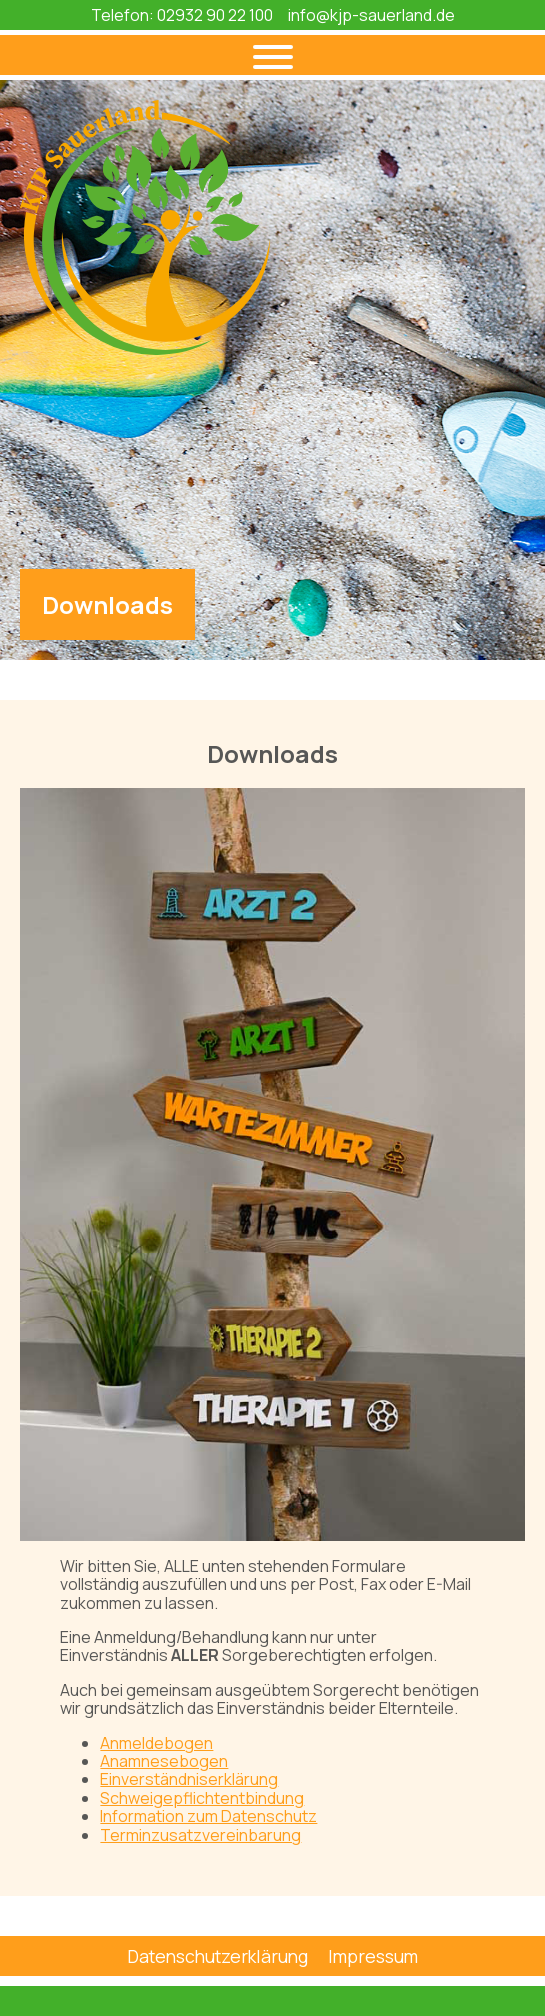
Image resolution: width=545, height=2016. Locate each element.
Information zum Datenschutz (208, 1816)
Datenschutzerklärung (217, 1956)
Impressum (373, 1956)
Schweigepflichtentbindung (202, 1798)
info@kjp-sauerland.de (371, 15)
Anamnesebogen (164, 1761)
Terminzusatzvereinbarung (200, 1835)
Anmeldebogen (156, 1743)
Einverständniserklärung (189, 1779)
